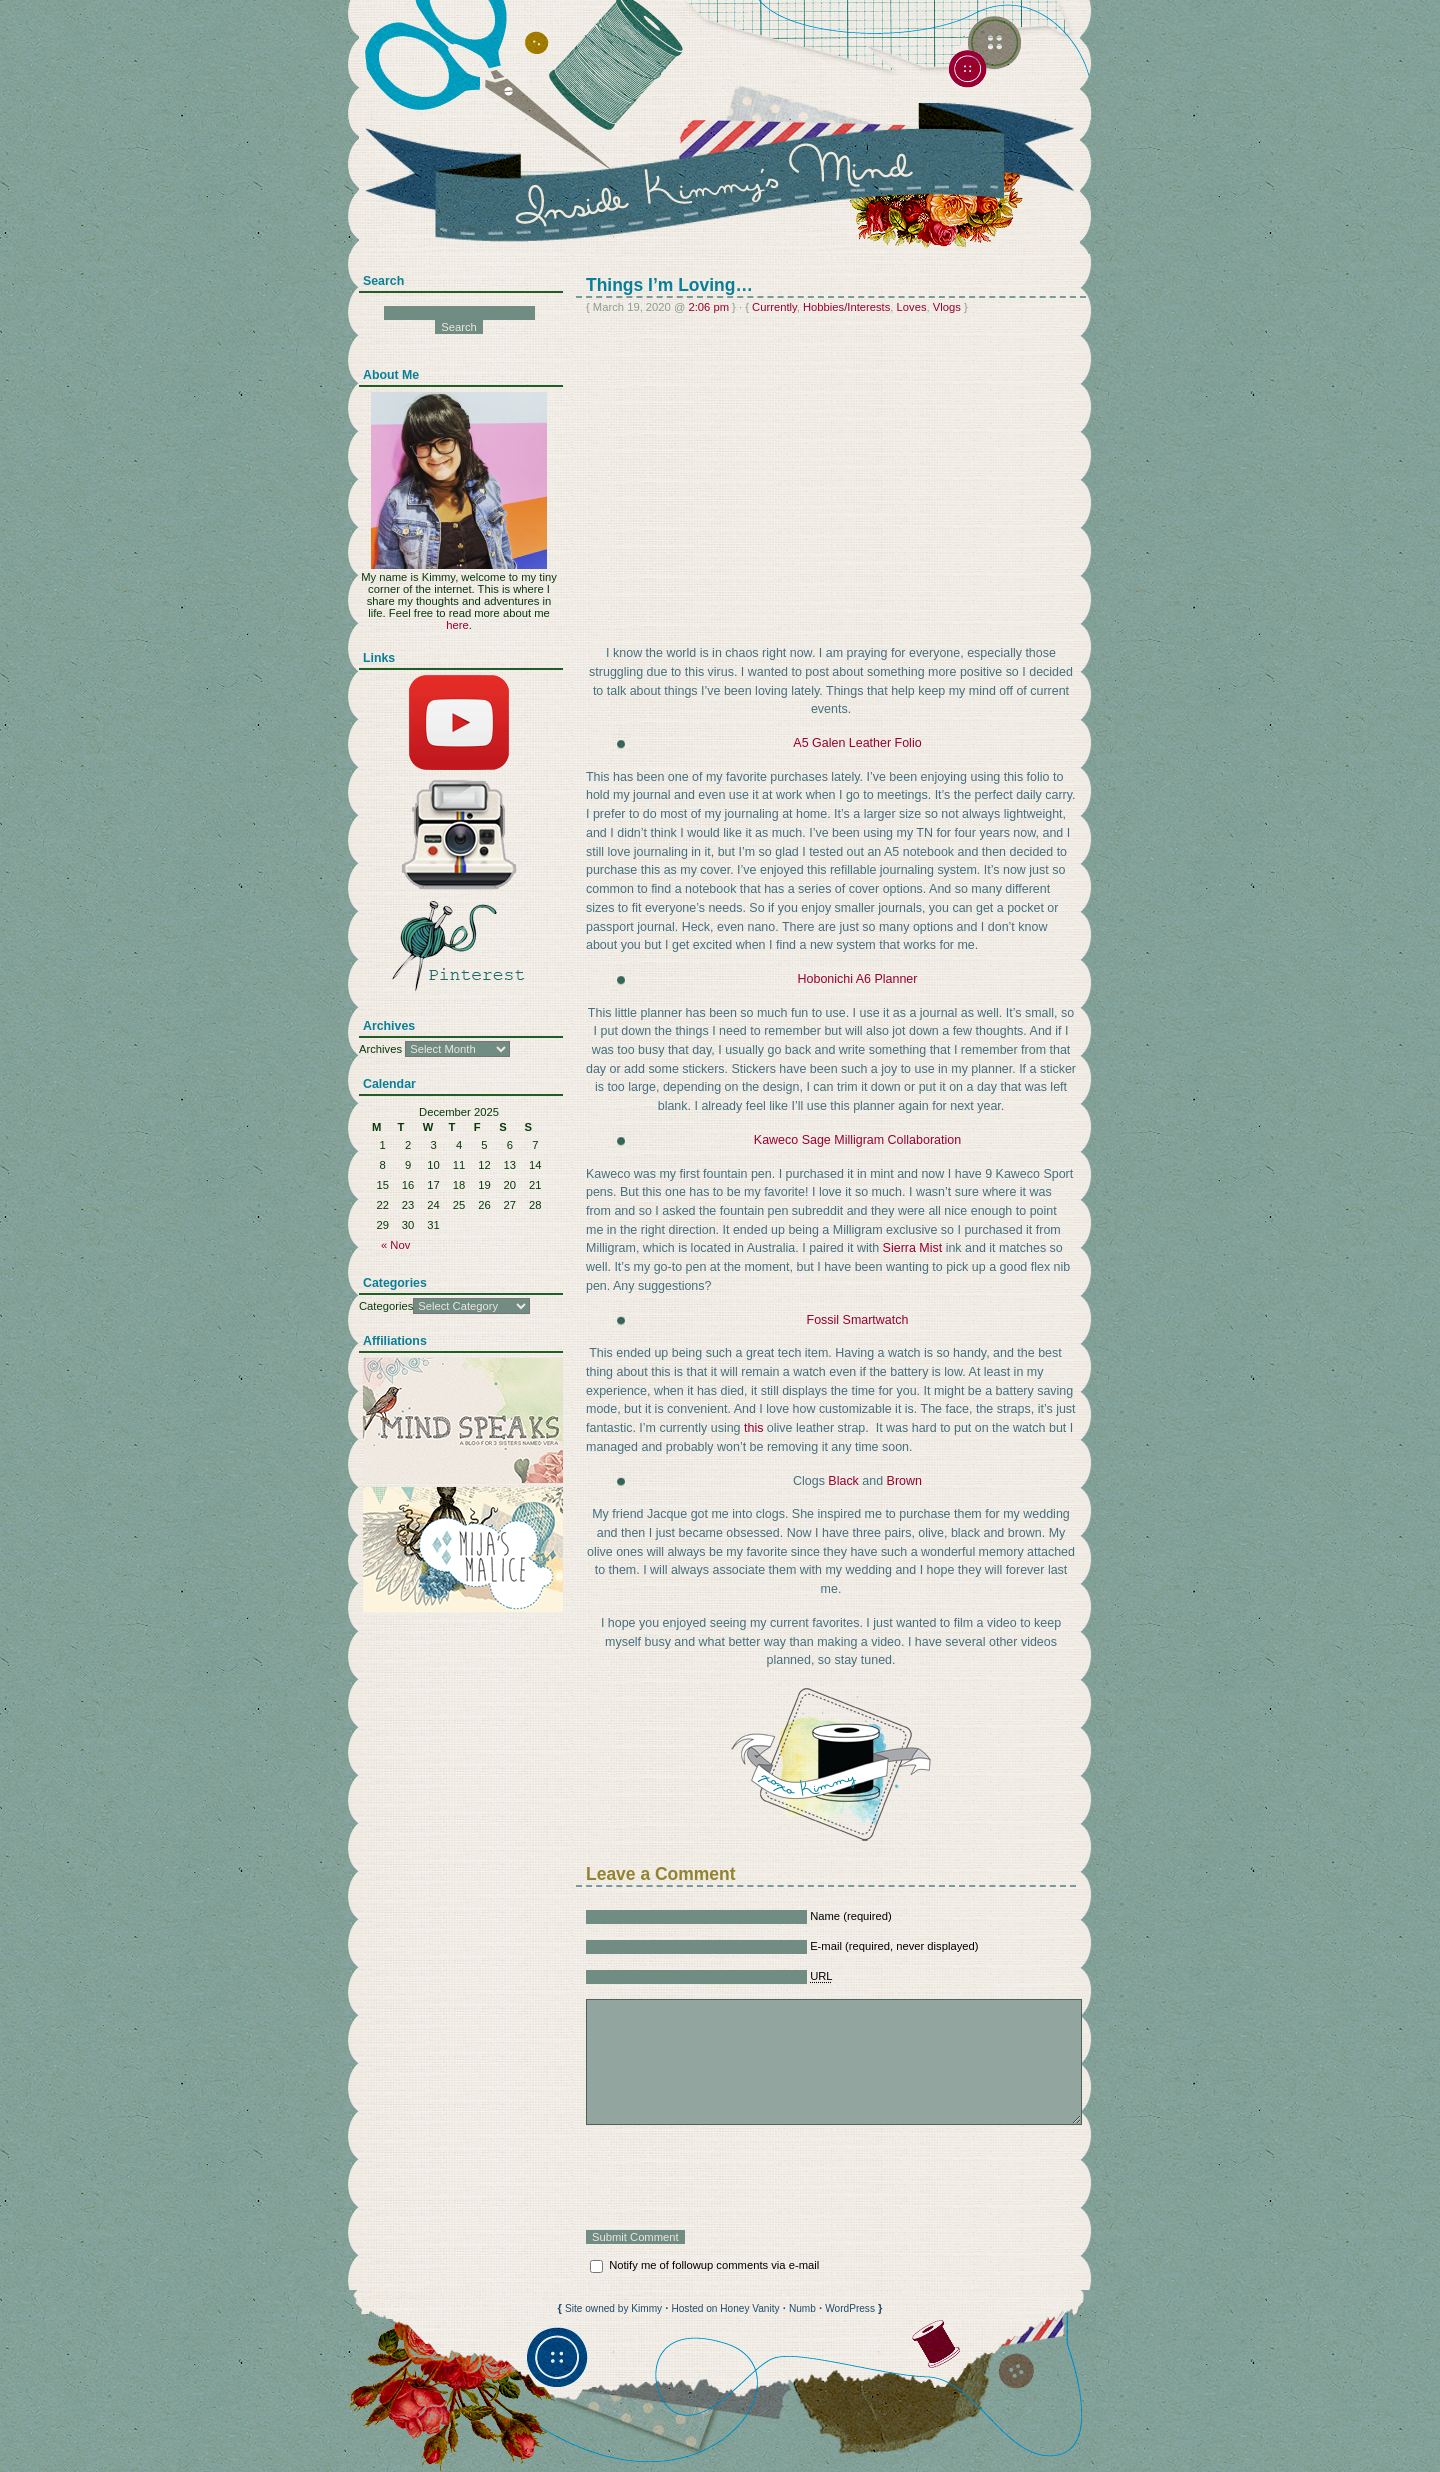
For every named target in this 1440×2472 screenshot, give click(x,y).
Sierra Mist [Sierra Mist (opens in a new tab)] (913, 1248)
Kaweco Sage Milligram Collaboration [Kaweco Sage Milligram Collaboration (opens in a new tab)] (857, 1140)
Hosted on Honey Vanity (725, 2308)
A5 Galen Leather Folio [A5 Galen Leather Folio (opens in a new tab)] (857, 743)
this (753, 1428)
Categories (386, 1306)
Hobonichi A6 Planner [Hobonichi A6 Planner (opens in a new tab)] (858, 979)
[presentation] (738, 2177)
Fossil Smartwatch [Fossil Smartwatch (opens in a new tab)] (858, 1320)
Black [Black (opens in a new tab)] (843, 1481)
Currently (774, 307)
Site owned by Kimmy (613, 2308)
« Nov (395, 1245)
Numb (802, 2308)
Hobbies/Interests (846, 307)
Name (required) (851, 1916)
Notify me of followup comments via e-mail (714, 2266)
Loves (912, 307)
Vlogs (947, 307)
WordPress (850, 2308)
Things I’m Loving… (669, 285)
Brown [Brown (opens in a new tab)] (904, 1481)
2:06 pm (708, 307)
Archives (380, 1049)
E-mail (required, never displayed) (894, 1946)
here (457, 625)
